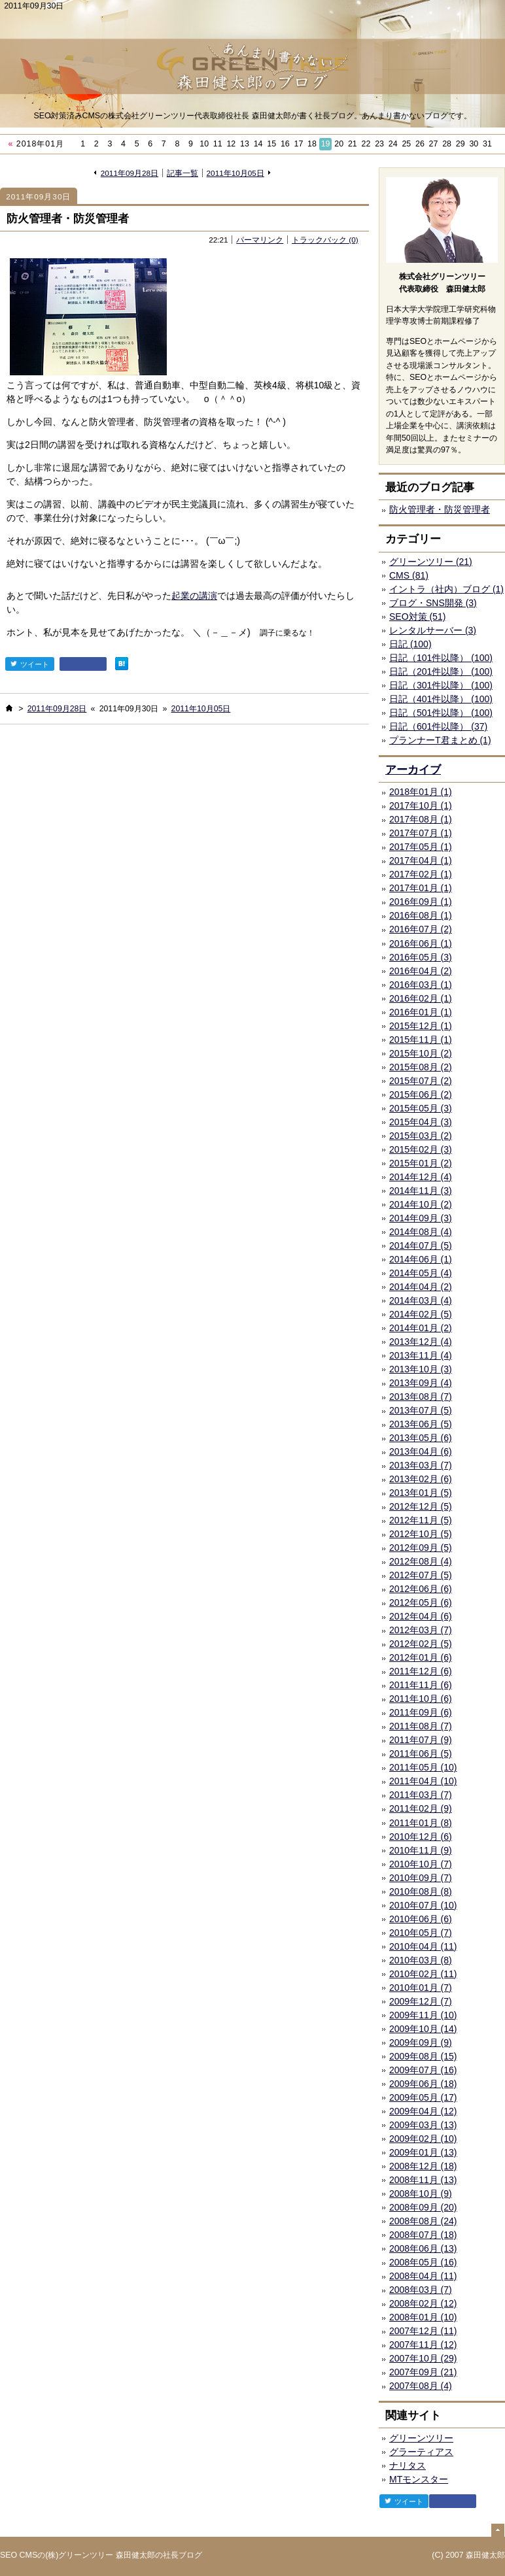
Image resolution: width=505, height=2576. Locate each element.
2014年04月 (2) (420, 1286)
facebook (83, 664)
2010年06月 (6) (420, 1919)
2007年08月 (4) (420, 2386)
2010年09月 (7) (420, 1878)
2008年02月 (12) (423, 2303)
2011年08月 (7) (420, 1726)
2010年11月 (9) (420, 1850)
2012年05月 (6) (420, 1602)
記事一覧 (182, 173)
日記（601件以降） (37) (438, 726)
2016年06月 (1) (420, 943)
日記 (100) (410, 644)
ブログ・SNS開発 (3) (433, 603)
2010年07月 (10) (423, 1905)
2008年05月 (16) (423, 2262)
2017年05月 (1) (420, 846)
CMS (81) (408, 575)
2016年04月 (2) (420, 971)
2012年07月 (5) (420, 1575)
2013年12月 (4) (420, 1341)
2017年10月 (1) (420, 805)
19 (325, 143)
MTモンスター (418, 2479)
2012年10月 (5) (420, 1534)
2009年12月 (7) (420, 2001)
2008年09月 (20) (423, 2207)
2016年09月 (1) (420, 901)
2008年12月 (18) (423, 2166)
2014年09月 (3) (420, 1218)
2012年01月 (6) (420, 1657)
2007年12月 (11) (423, 2331)
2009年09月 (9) (420, 2042)
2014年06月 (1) (420, 1259)
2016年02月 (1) (420, 998)
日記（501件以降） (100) (441, 712)
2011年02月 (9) (420, 1808)
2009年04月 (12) (423, 2111)
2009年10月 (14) (423, 2029)
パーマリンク (259, 239)
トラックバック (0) (325, 239)
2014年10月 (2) (420, 1204)
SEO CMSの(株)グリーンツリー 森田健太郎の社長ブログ (101, 2555)
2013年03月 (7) (420, 1465)
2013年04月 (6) (420, 1451)
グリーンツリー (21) (430, 561)
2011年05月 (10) (423, 1767)
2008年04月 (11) (423, 2276)
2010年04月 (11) (423, 1946)
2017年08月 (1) (420, 819)
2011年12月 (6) (420, 1671)
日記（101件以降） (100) (441, 657)
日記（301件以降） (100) (441, 685)
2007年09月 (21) (423, 2372)
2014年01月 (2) (420, 1328)
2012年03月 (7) (420, 1630)
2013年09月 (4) (420, 1383)
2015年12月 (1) (420, 1026)
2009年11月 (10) (423, 2015)
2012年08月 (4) (420, 1561)
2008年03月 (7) (420, 2289)
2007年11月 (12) (423, 2344)
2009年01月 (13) (423, 2152)
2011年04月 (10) (423, 1781)
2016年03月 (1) (420, 984)
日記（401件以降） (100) (441, 699)
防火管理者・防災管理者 (68, 218)
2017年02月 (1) (420, 874)
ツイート (29, 664)
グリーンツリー (421, 2438)
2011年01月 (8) (420, 1823)
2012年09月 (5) (420, 1547)
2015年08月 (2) (420, 1067)
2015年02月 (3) (420, 1149)
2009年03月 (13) (423, 2125)
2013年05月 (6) (420, 1437)
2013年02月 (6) (420, 1479)
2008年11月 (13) (423, 2180)
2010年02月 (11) (423, 1974)
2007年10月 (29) (423, 2358)
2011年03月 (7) (420, 1794)
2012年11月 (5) (420, 1520)
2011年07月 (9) (420, 1740)
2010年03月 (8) (420, 1960)
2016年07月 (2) (420, 929)
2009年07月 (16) (423, 2070)
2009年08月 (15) (423, 2056)
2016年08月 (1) (420, 915)
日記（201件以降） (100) (441, 671)
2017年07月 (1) (420, 833)
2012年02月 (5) (420, 1643)
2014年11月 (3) (420, 1190)
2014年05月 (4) (420, 1273)
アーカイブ (413, 770)
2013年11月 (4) (420, 1355)
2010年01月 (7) (420, 1987)
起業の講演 (194, 595)
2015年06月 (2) (420, 1094)
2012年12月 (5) (420, 1506)
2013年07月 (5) (420, 1410)
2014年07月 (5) (420, 1245)
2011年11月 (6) (420, 1685)
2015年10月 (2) (420, 1053)
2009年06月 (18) (423, 2083)
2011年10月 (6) (420, 1698)
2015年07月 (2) (420, 1081)
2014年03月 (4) (420, 1300)
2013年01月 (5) (420, 1492)
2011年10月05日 (235, 173)
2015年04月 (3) (420, 1122)
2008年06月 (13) (423, 2248)
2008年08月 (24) (423, 2221)
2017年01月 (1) (420, 888)
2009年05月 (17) (423, 2097)
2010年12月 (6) (420, 1836)
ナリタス (407, 2465)
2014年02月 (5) (420, 1314)
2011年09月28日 (129, 173)
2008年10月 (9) (420, 2193)
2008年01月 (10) (423, 2317)
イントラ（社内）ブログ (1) (446, 589)
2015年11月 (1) (420, 1039)
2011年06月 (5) (420, 1753)
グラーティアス (421, 2452)
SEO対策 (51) (417, 616)
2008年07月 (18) (423, 2234)
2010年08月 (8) (420, 1891)
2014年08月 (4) (420, 1232)
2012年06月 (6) (420, 1589)
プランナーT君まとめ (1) (440, 740)
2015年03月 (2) (420, 1135)
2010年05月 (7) (420, 1932)
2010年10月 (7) (420, 1864)
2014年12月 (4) (420, 1177)
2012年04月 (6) (420, 1616)
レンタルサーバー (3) (432, 630)
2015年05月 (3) (420, 1108)
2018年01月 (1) (420, 792)
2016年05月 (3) (420, 957)
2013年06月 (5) (420, 1424)
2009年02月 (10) (423, 2138)
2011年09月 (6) (420, 1712)
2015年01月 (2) (420, 1163)
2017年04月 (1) (420, 860)
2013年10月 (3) (420, 1369)
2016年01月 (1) (420, 1012)
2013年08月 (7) (420, 1396)
